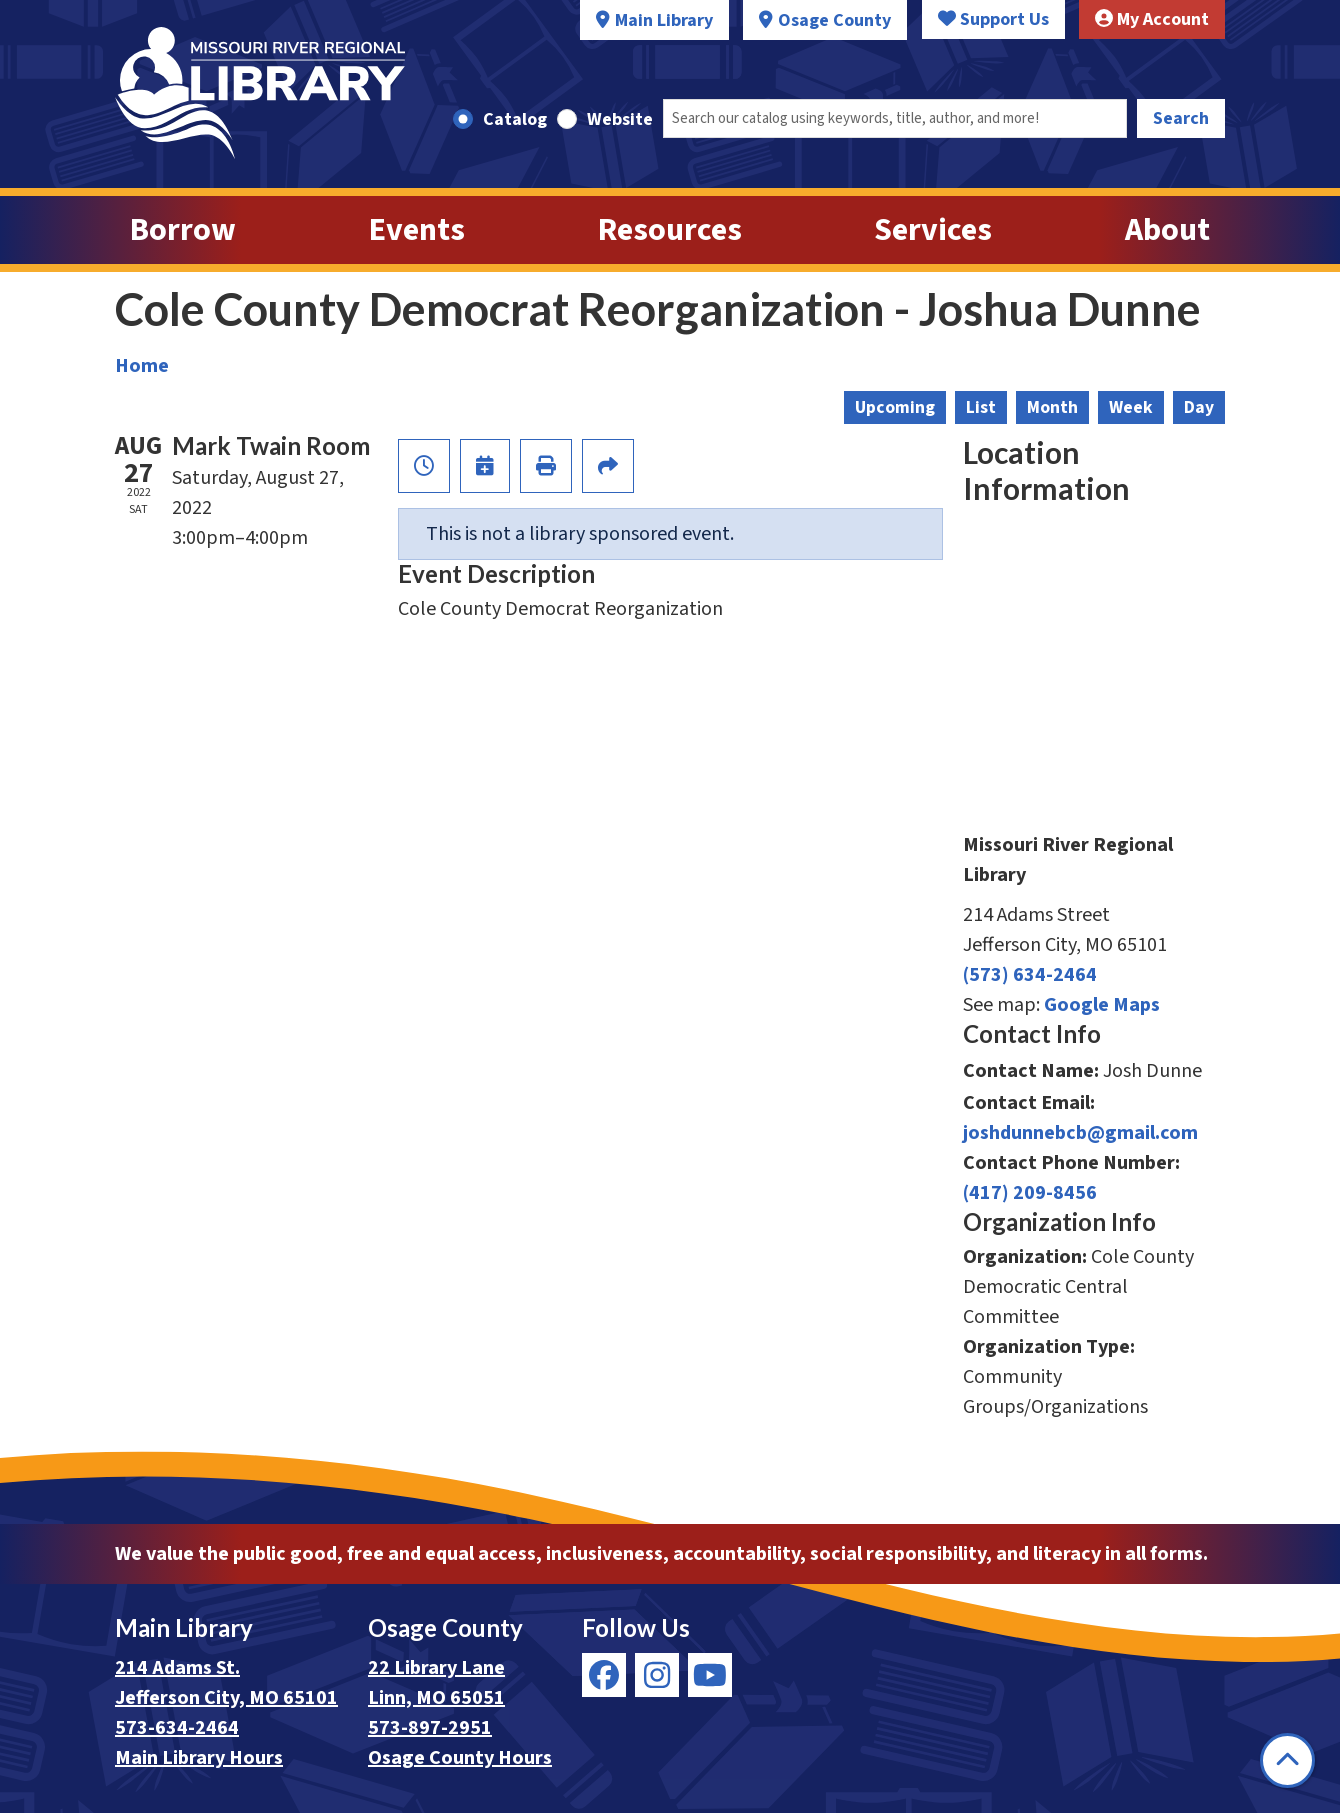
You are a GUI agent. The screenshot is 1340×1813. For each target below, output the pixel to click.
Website (620, 119)
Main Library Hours (199, 1758)
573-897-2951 (430, 1728)
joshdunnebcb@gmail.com (1080, 1133)
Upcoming (895, 407)
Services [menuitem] (933, 230)
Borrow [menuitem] (183, 230)
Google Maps (1102, 1005)
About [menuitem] (1167, 230)
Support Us (993, 19)
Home (142, 366)
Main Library (664, 20)
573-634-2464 (177, 1728)
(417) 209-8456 (1030, 1193)
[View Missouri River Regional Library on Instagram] (657, 1675)
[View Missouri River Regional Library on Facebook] (604, 1675)
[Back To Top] (1287, 1760)
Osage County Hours (460, 1758)
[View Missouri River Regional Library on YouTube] (710, 1675)
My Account (1152, 19)
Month (1052, 407)
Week (1131, 407)
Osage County (834, 20)
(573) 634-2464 (1030, 975)
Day (1199, 407)
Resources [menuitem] (670, 230)
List (981, 407)
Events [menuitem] (417, 230)
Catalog (515, 119)
